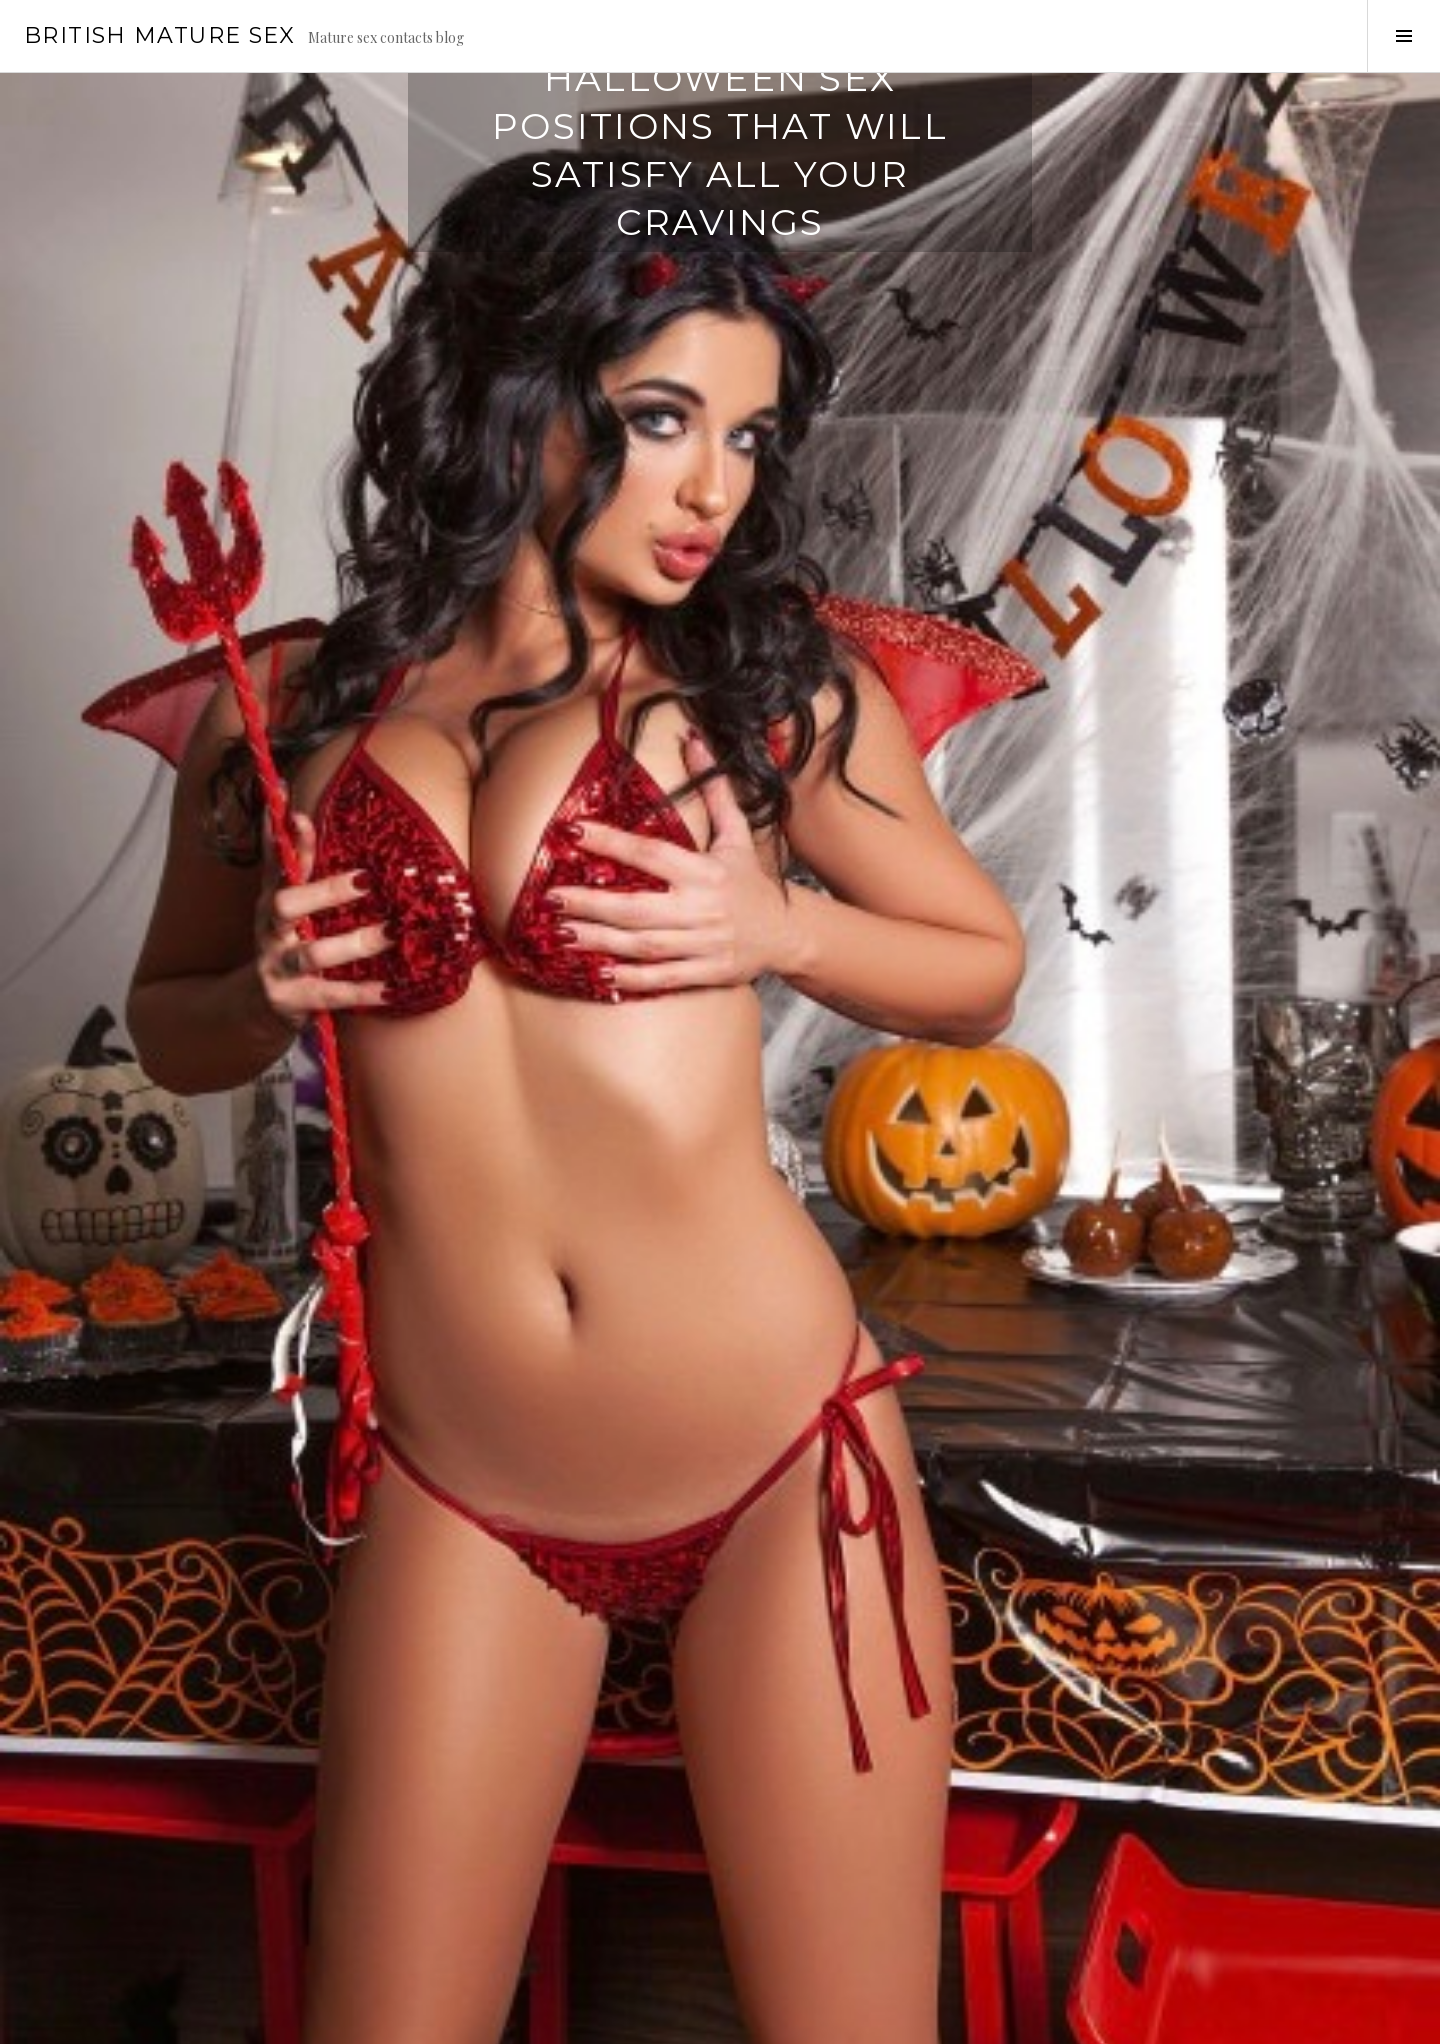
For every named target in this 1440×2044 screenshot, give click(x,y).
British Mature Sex (160, 35)
